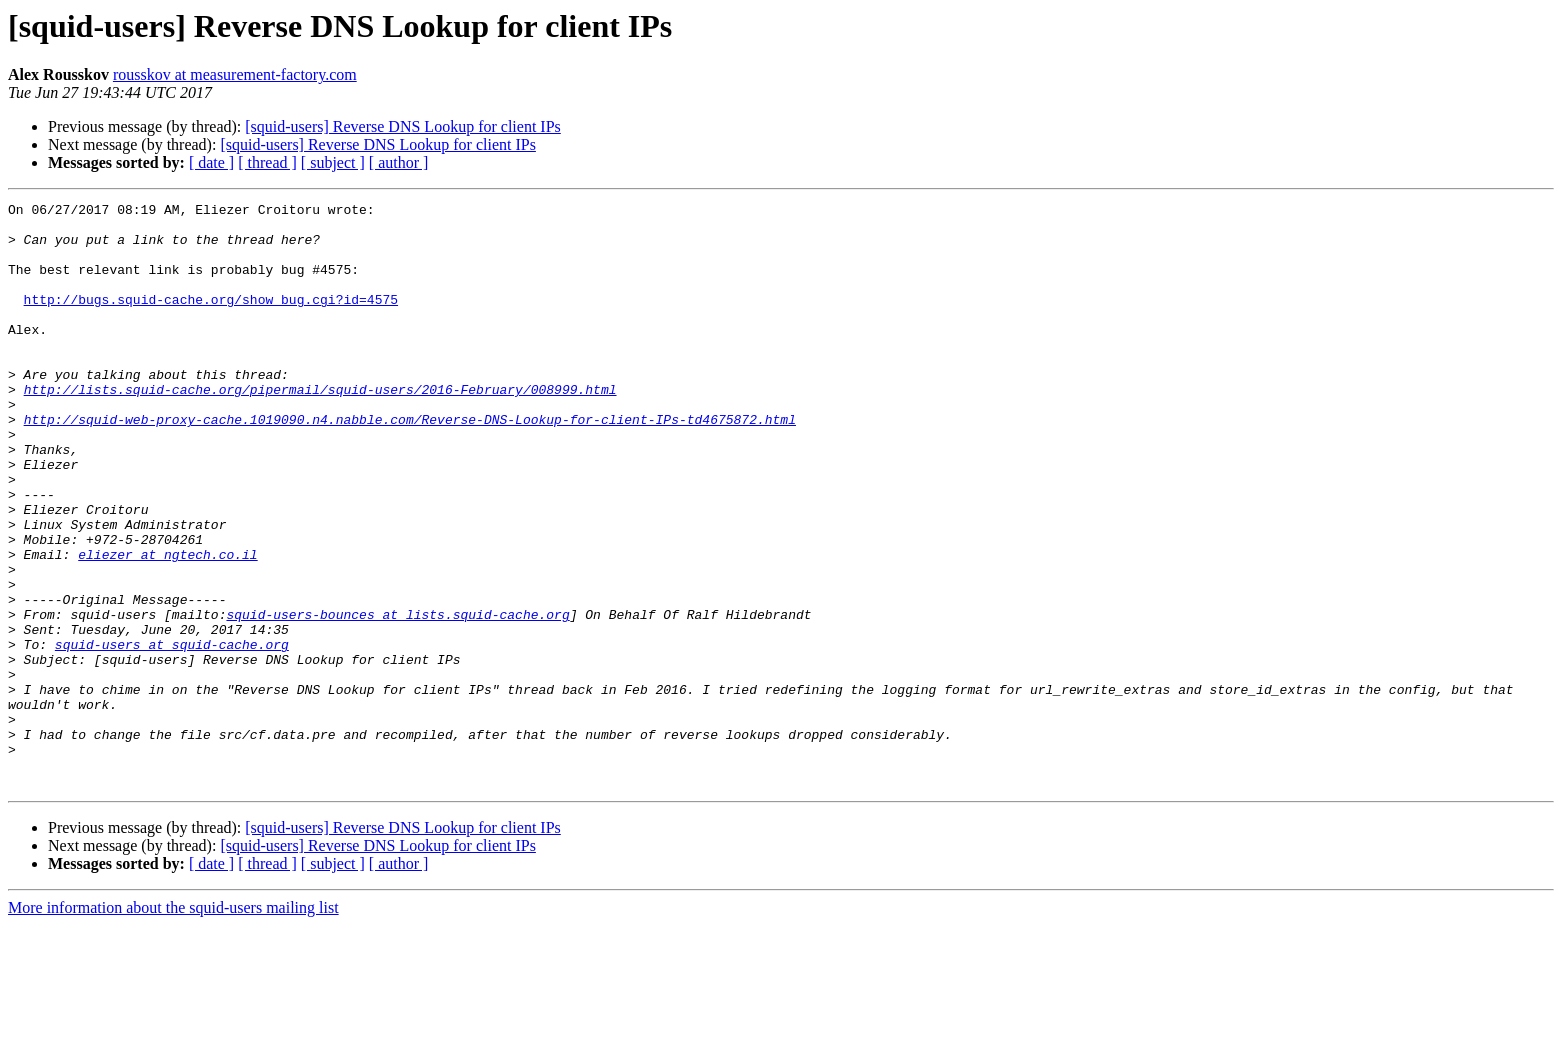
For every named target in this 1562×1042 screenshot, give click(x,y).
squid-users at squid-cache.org (172, 734)
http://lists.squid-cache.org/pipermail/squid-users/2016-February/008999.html (320, 428)
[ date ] (211, 162)
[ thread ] (267, 162)
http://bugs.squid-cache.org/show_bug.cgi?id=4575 (211, 320)
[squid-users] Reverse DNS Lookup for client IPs (403, 126)
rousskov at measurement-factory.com (235, 74)
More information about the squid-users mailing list (173, 1024)
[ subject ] (333, 162)
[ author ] (399, 162)
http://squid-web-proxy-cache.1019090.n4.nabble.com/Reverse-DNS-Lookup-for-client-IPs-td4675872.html (410, 464)
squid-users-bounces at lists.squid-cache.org (397, 698)
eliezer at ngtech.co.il (167, 626)
